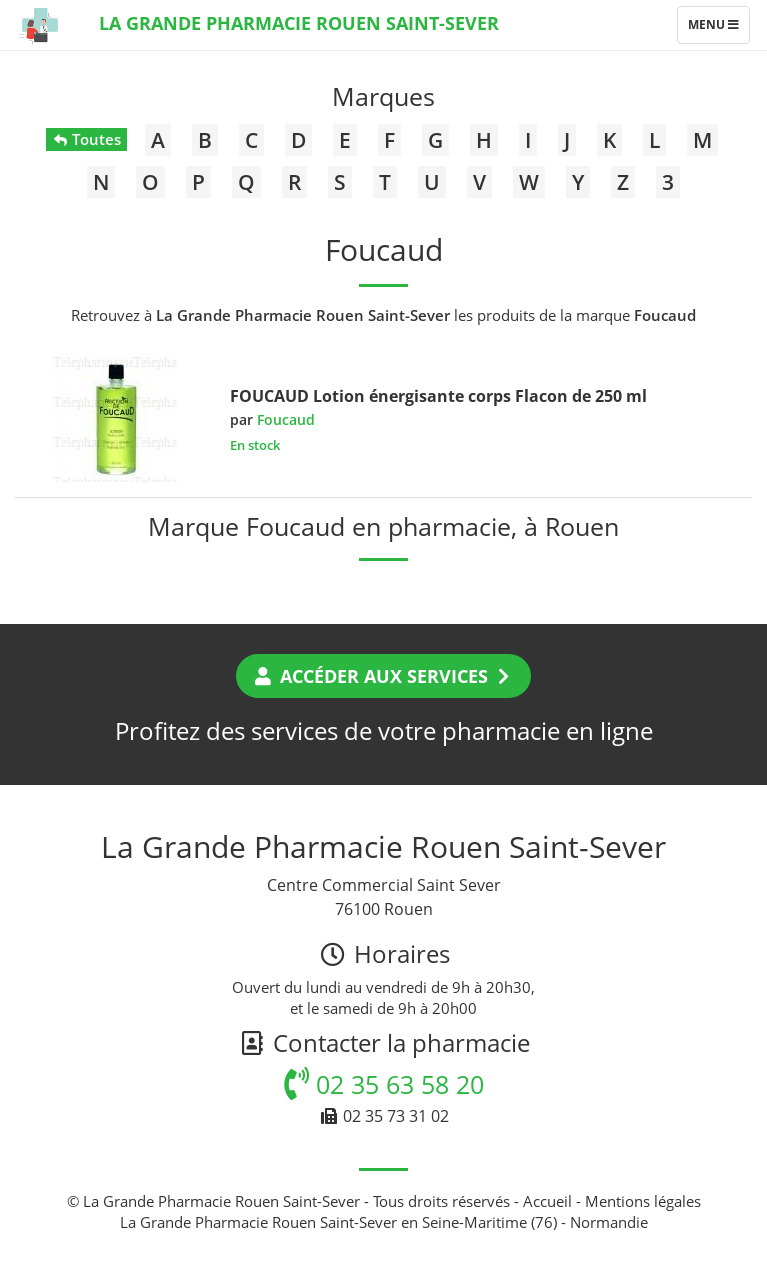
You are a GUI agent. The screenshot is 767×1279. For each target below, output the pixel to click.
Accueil (547, 1201)
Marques (383, 96)
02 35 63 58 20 (384, 1084)
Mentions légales (643, 1201)
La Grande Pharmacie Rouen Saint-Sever (299, 23)
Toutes (86, 139)
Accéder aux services (383, 676)
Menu (718, 29)
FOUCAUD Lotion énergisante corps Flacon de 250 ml (438, 396)
